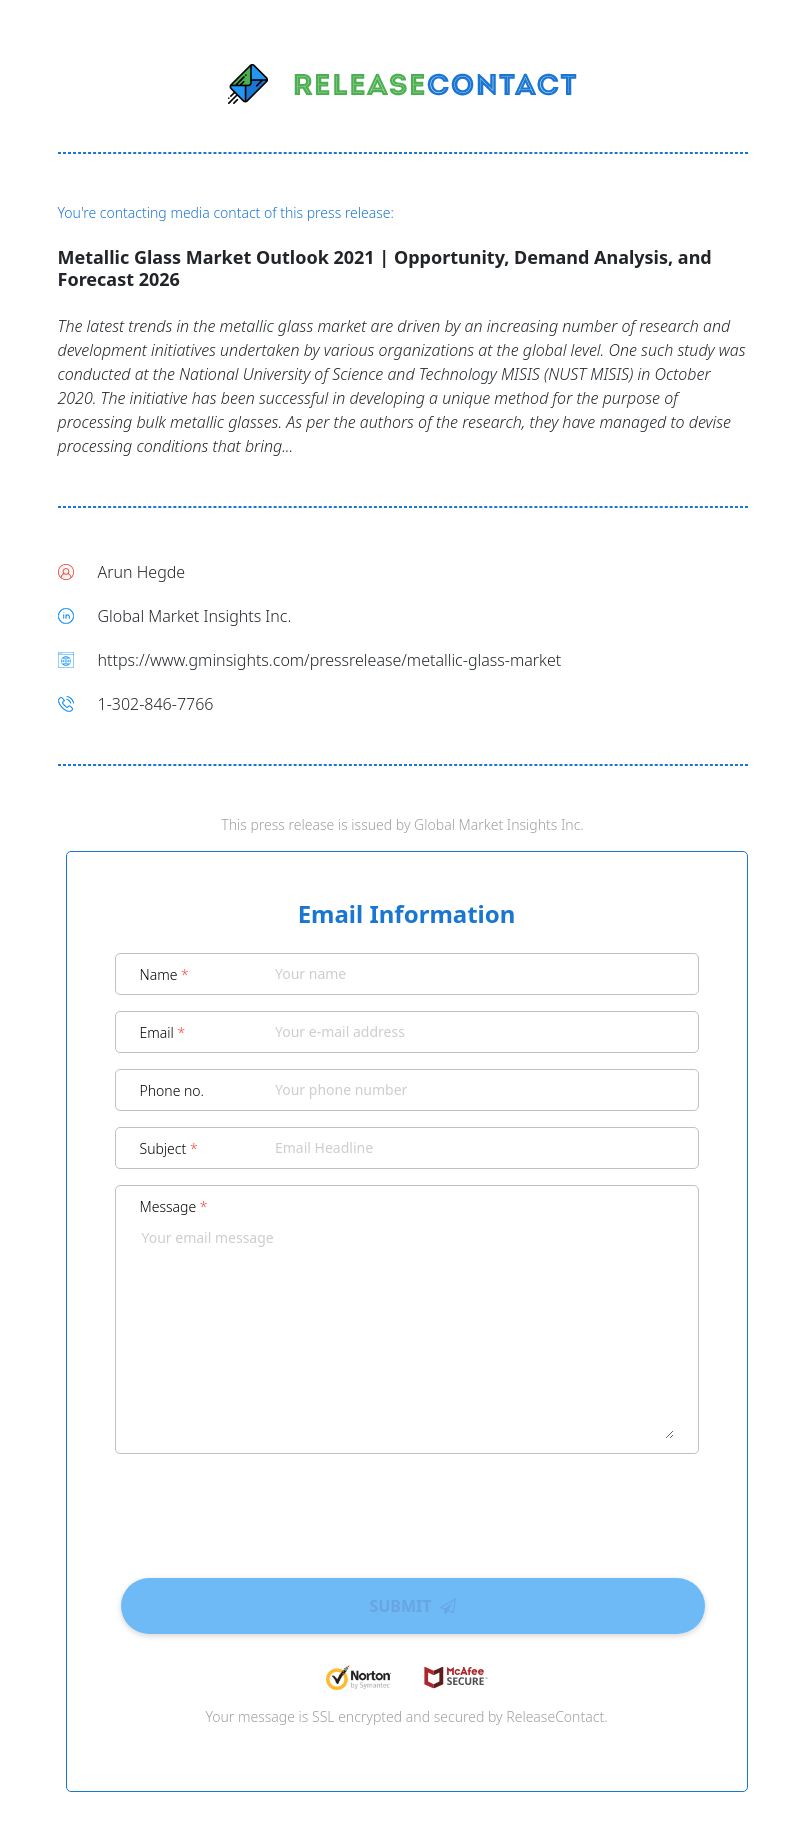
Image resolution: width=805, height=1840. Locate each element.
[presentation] (407, 1509)
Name (164, 974)
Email (163, 1032)
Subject (169, 1148)
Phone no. (172, 1090)
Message (174, 1206)
